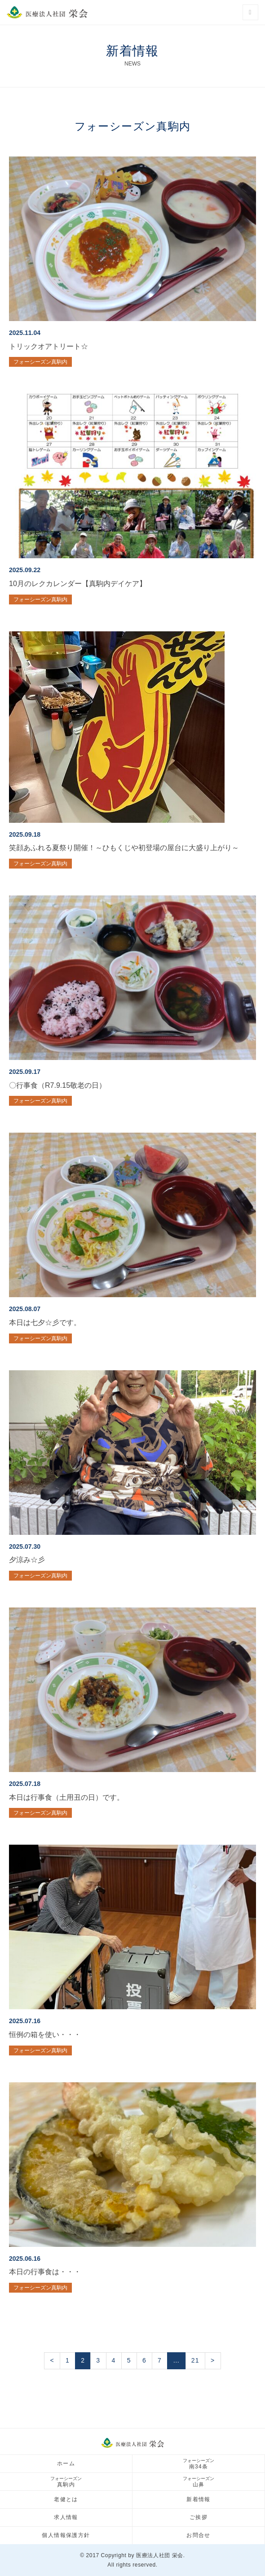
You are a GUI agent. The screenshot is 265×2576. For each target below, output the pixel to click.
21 (195, 2360)
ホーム (66, 2463)
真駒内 (66, 2482)
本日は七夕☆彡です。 (45, 1322)
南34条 (198, 2464)
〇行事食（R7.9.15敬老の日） (57, 1085)
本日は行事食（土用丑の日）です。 (66, 1797)
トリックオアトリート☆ (48, 346)
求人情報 (66, 2517)
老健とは (66, 2499)
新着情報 (198, 2499)
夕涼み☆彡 (27, 1560)
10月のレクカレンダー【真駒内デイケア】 (77, 583)
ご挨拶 (199, 2517)
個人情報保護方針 (66, 2535)
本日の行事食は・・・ (45, 2272)
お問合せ (198, 2535)
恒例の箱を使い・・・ (45, 2034)
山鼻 (198, 2482)
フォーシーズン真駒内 (40, 362)
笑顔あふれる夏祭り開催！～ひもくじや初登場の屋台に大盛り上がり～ (124, 847)
